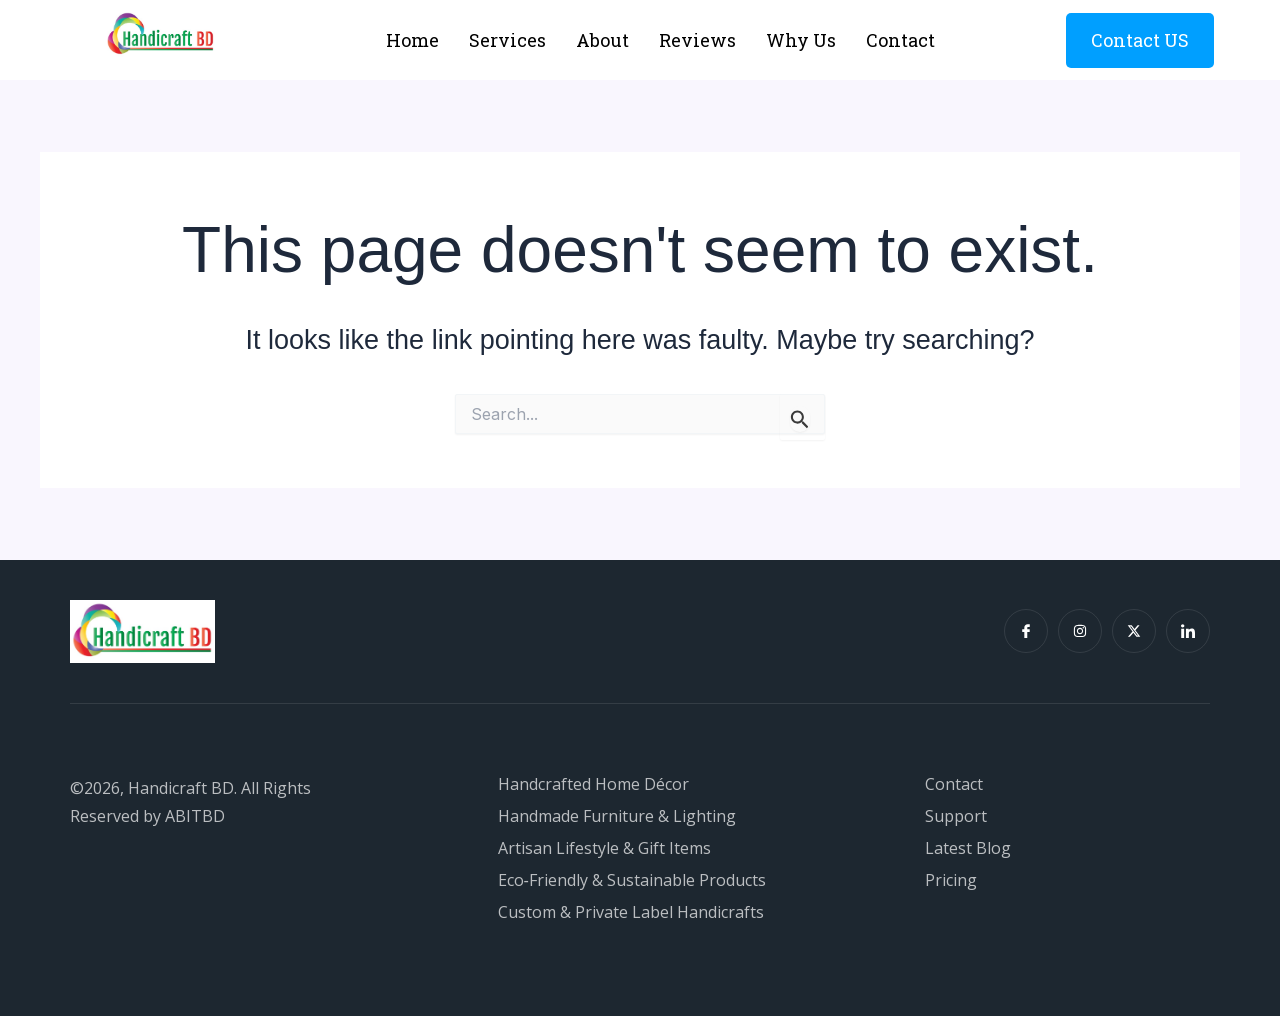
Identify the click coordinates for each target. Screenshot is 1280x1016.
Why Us (801, 40)
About (602, 40)
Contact (900, 40)
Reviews (697, 40)
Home (412, 40)
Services (507, 40)
